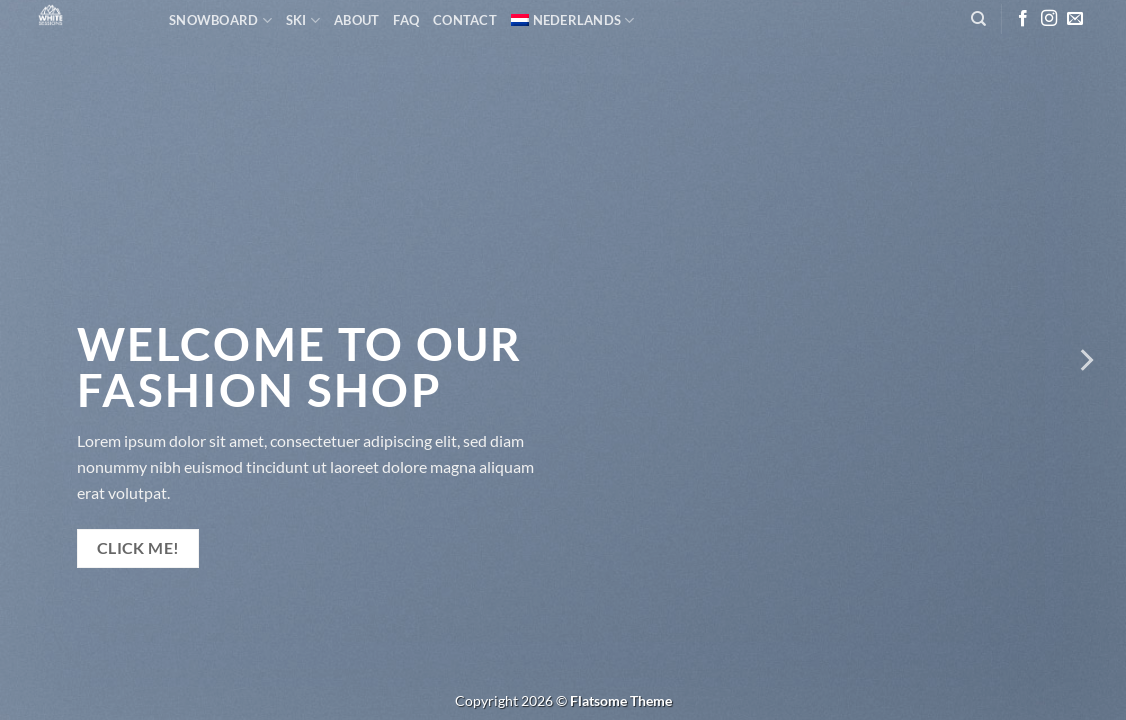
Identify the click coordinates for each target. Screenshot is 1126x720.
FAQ (406, 20)
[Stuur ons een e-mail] (1075, 19)
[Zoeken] (978, 19)
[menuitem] (573, 20)
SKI (303, 20)
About (356, 20)
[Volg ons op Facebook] (1023, 19)
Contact (465, 20)
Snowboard (220, 20)
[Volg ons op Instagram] (1049, 19)
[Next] (1085, 360)
